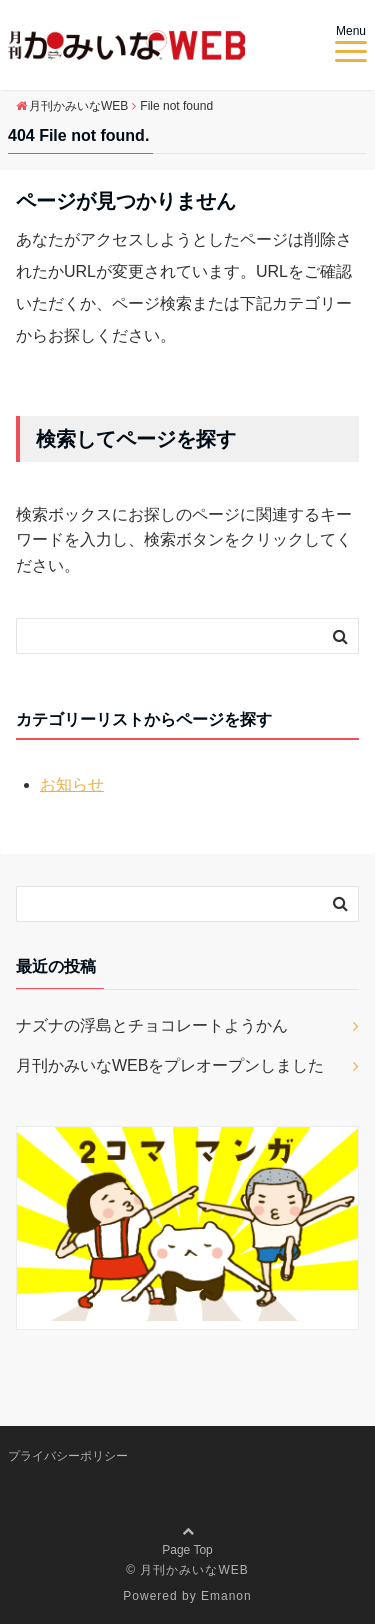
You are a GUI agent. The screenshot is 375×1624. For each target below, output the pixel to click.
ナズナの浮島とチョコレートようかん (152, 1025)
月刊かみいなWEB (194, 1570)
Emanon (226, 1596)
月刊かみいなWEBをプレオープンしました (170, 1065)
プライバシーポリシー (68, 1456)
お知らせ (72, 784)
